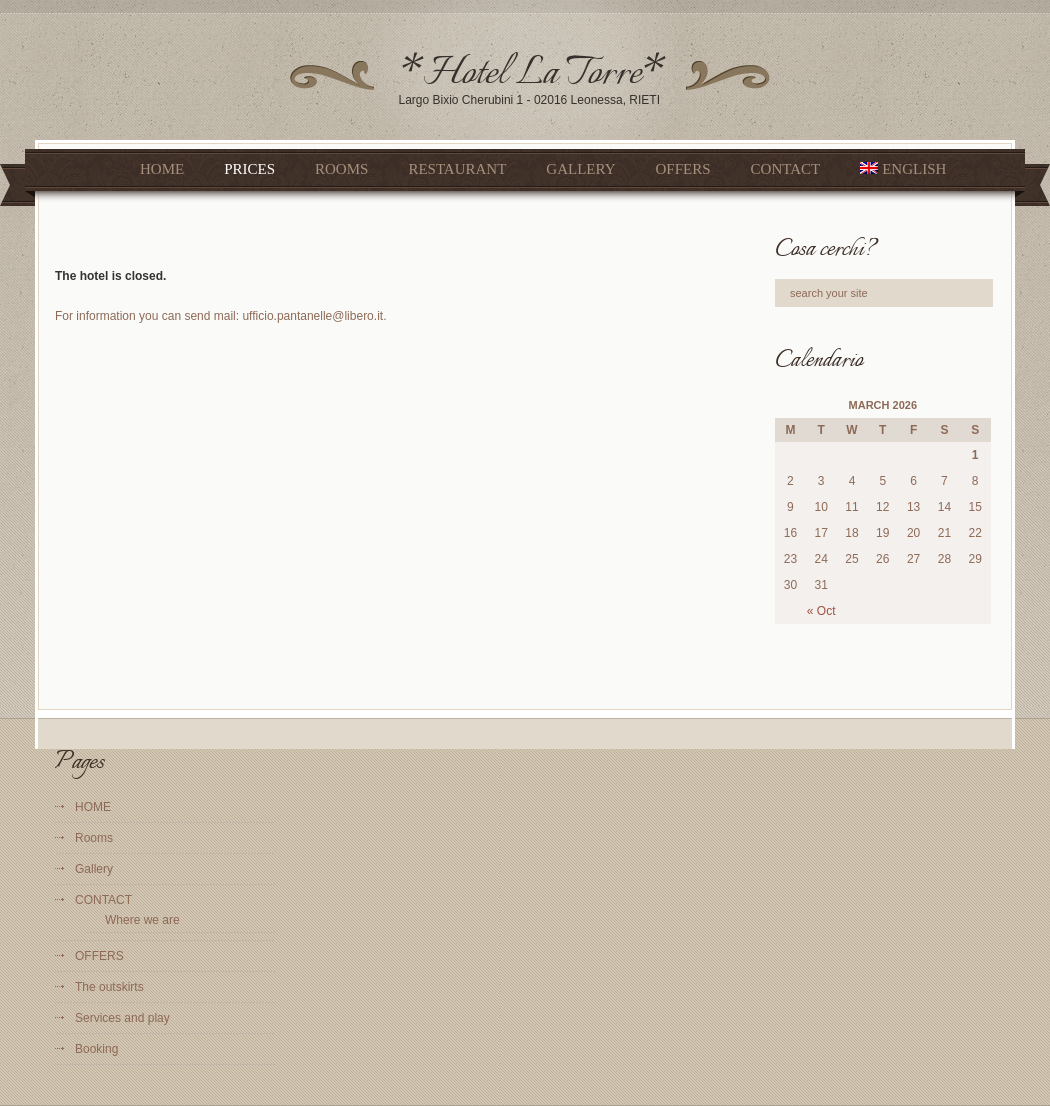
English (903, 169)
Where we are (142, 920)
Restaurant (457, 169)
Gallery (580, 169)
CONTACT (786, 169)
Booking (96, 1049)
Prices (249, 169)
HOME (162, 169)
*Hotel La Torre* (532, 75)
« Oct (821, 611)
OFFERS (683, 169)
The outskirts (109, 987)
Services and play (122, 1018)
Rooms (341, 169)
